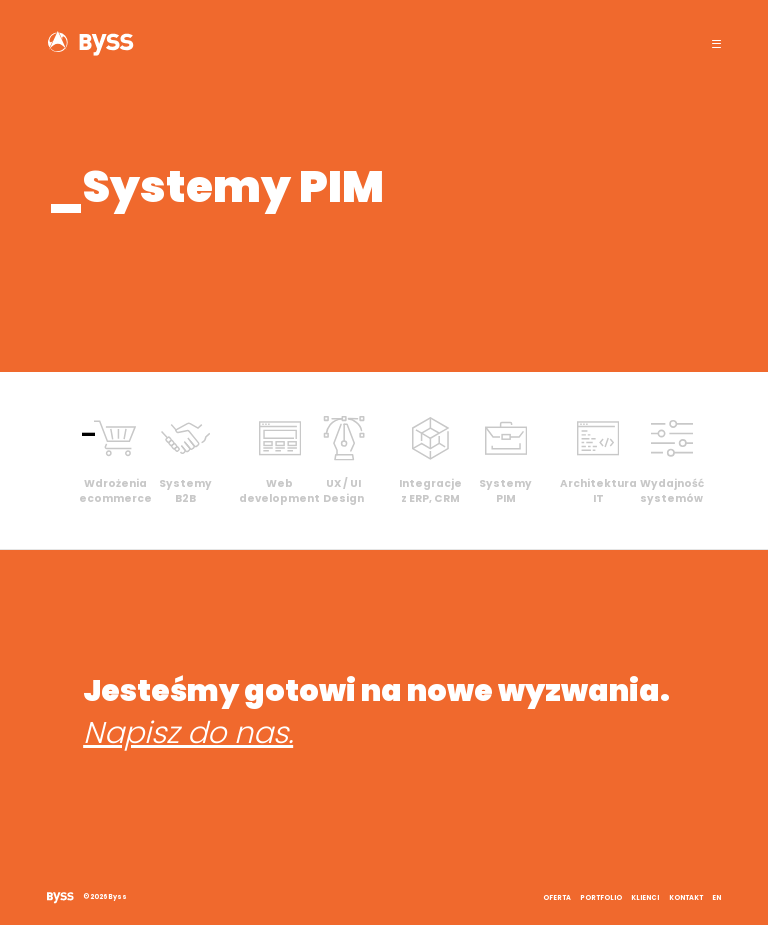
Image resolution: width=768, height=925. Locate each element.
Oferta (557, 897)
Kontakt (686, 897)
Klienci (645, 897)
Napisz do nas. (188, 733)
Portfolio (601, 897)
